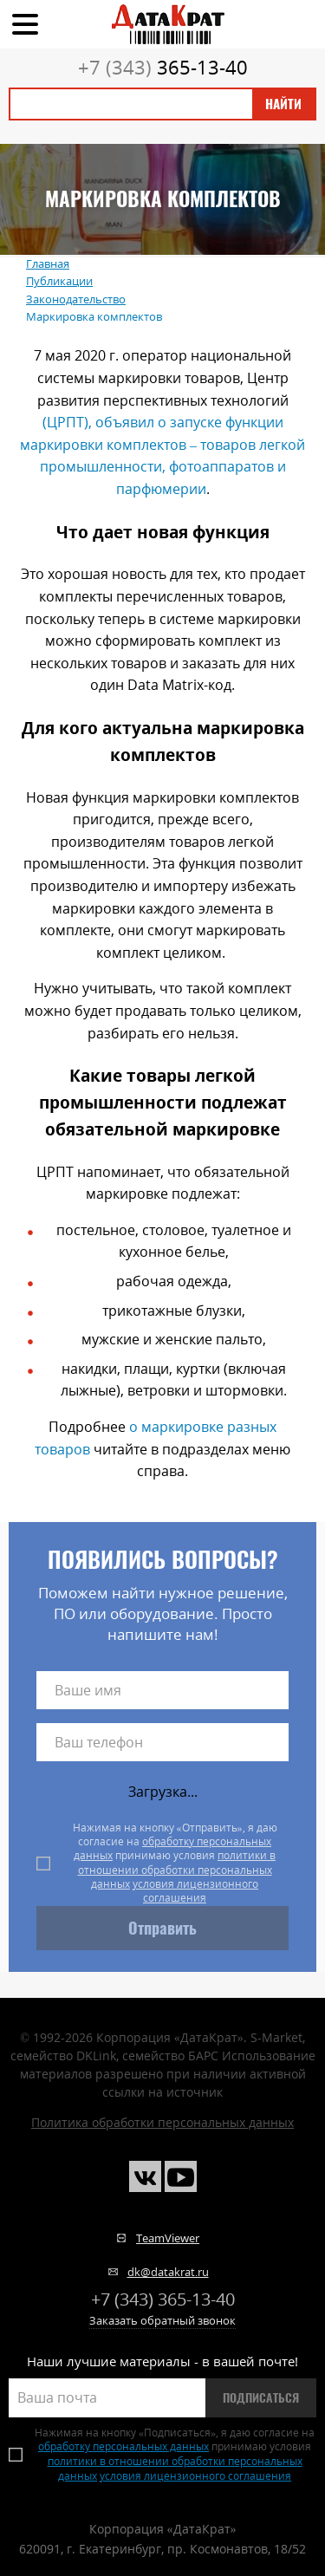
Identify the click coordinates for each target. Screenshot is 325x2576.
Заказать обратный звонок (162, 2320)
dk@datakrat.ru (168, 2272)
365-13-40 (163, 66)
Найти (283, 104)
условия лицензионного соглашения (195, 1891)
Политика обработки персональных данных (162, 2122)
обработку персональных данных (172, 1848)
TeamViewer (167, 2238)
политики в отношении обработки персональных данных (177, 1869)
